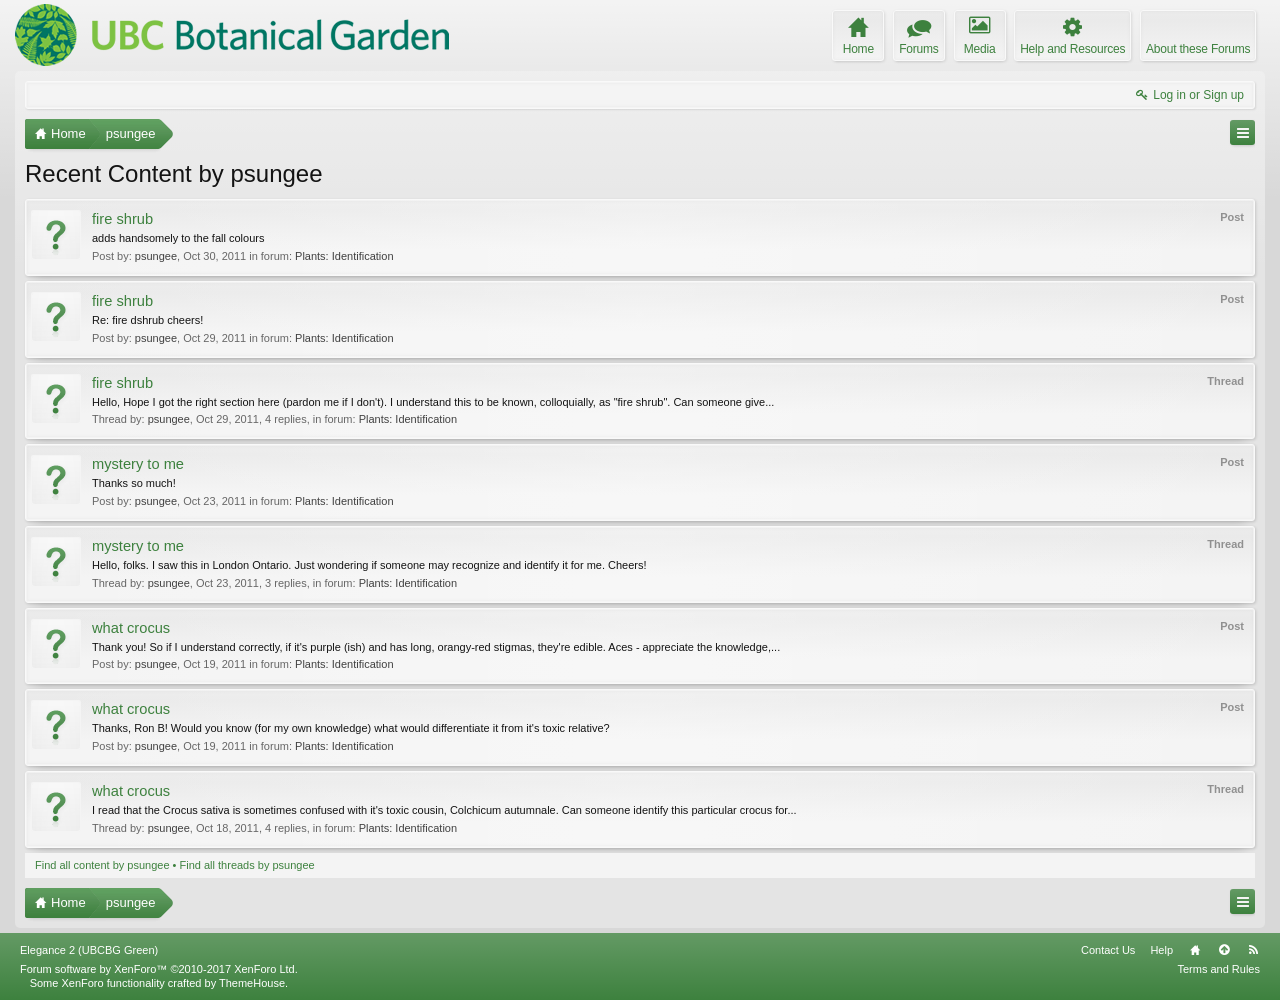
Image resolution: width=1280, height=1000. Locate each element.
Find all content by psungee (102, 865)
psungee (156, 256)
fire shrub (122, 219)
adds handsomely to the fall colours (178, 238)
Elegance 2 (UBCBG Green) (89, 950)
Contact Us (1108, 950)
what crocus (131, 628)
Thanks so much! (134, 483)
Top (1224, 950)
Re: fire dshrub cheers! (147, 320)
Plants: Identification (344, 256)
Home (1195, 950)
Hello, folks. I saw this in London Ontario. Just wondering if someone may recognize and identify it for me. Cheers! (369, 565)
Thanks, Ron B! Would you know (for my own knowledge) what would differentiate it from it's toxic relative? (351, 728)
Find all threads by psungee (247, 865)
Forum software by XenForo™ (159, 969)
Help (1161, 950)
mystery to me (138, 464)
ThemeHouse (252, 983)
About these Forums (1198, 49)
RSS (1253, 950)
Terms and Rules (1218, 969)
